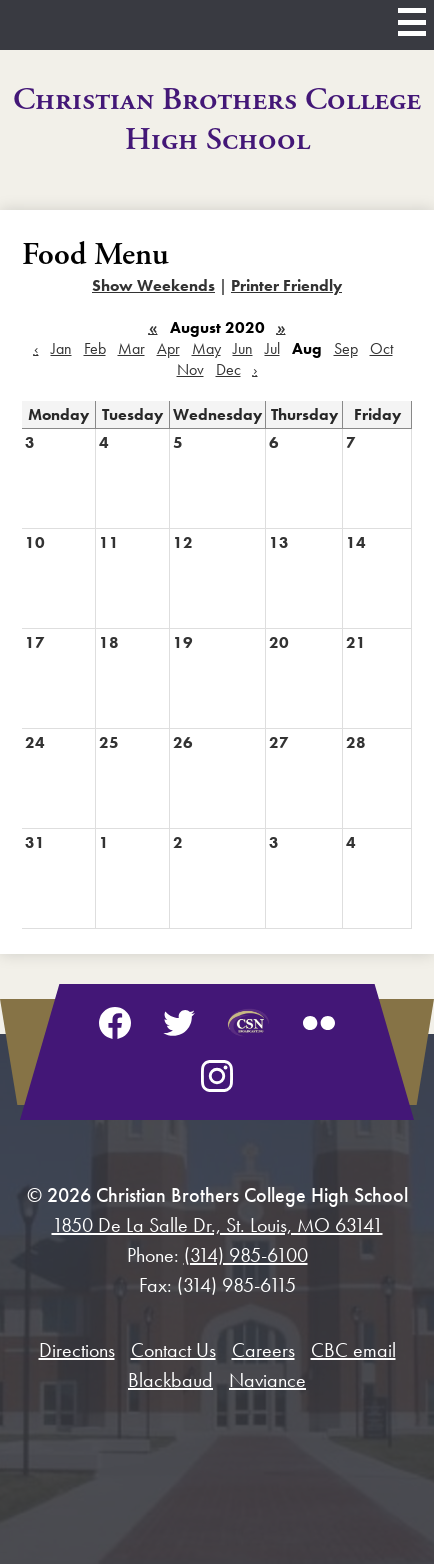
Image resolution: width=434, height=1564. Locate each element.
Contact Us (173, 1350)
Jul (272, 348)
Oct (381, 348)
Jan (61, 348)
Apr (168, 348)
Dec (228, 369)
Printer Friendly (286, 285)
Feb (95, 348)
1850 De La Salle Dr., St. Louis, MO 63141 (217, 1225)
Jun (243, 348)
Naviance (267, 1380)
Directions (77, 1350)
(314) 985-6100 (246, 1255)
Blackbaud (170, 1380)
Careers (263, 1350)
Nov (190, 369)
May (206, 348)
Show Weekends (153, 285)
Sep (346, 348)
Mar (131, 348)
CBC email (353, 1350)
